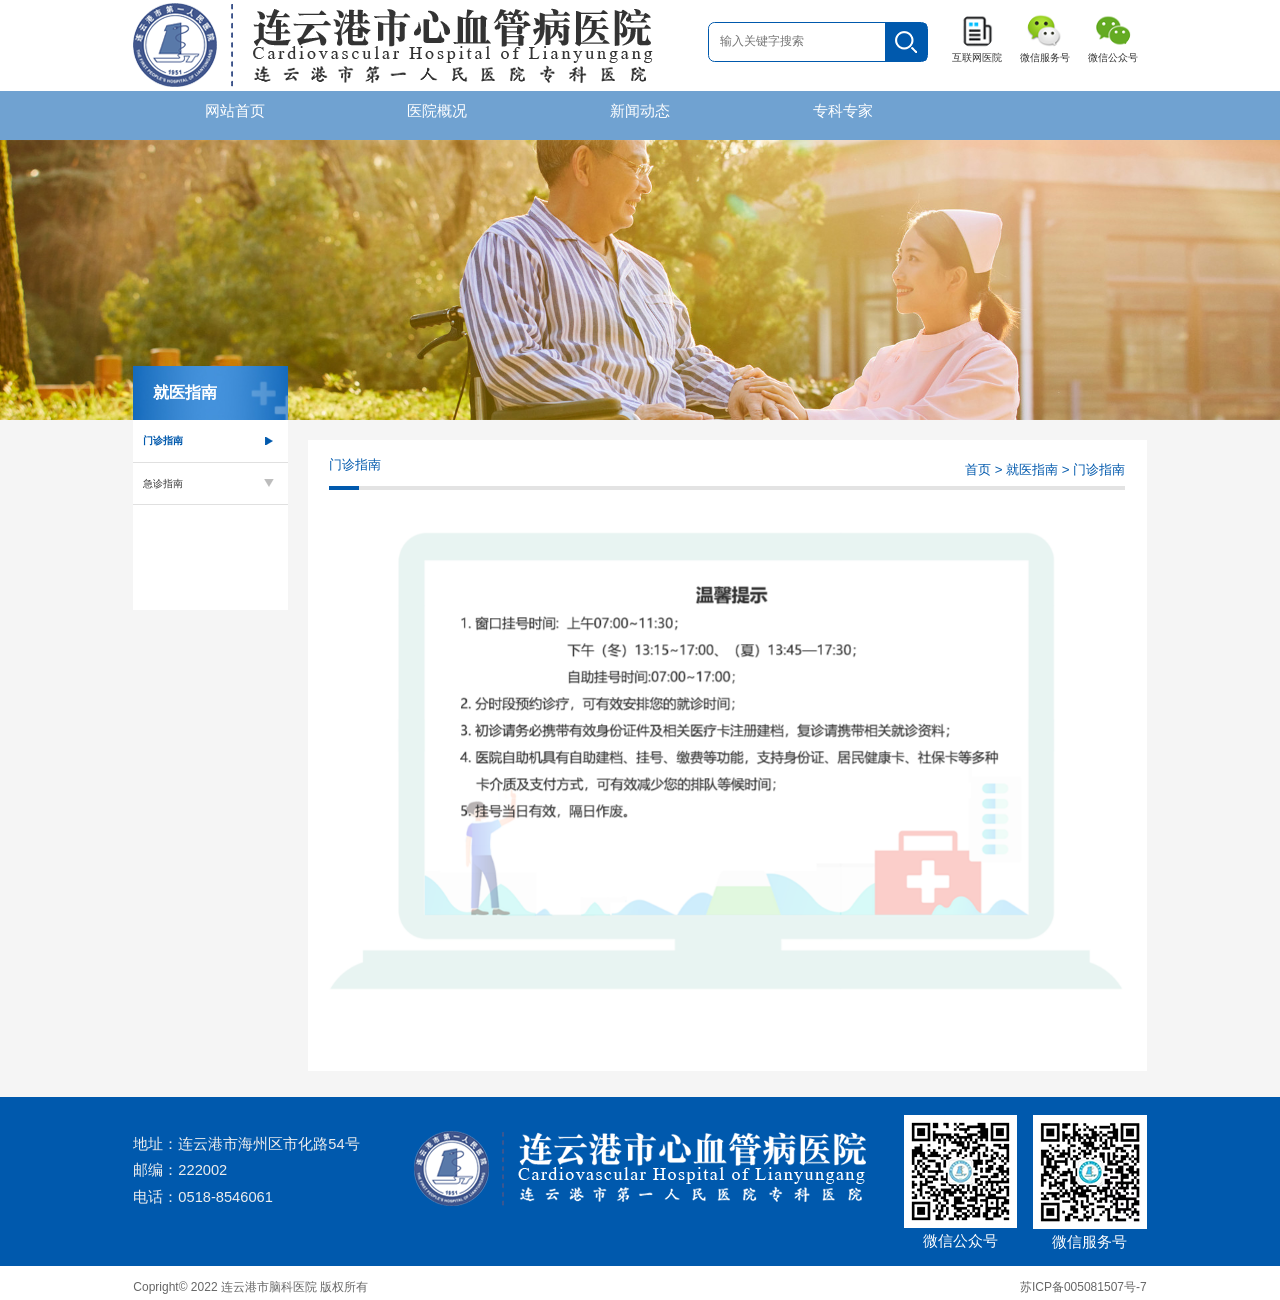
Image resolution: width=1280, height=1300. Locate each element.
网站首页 (235, 111)
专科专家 (843, 111)
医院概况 (437, 111)
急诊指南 (163, 473)
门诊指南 (163, 431)
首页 (978, 460)
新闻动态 (640, 111)
